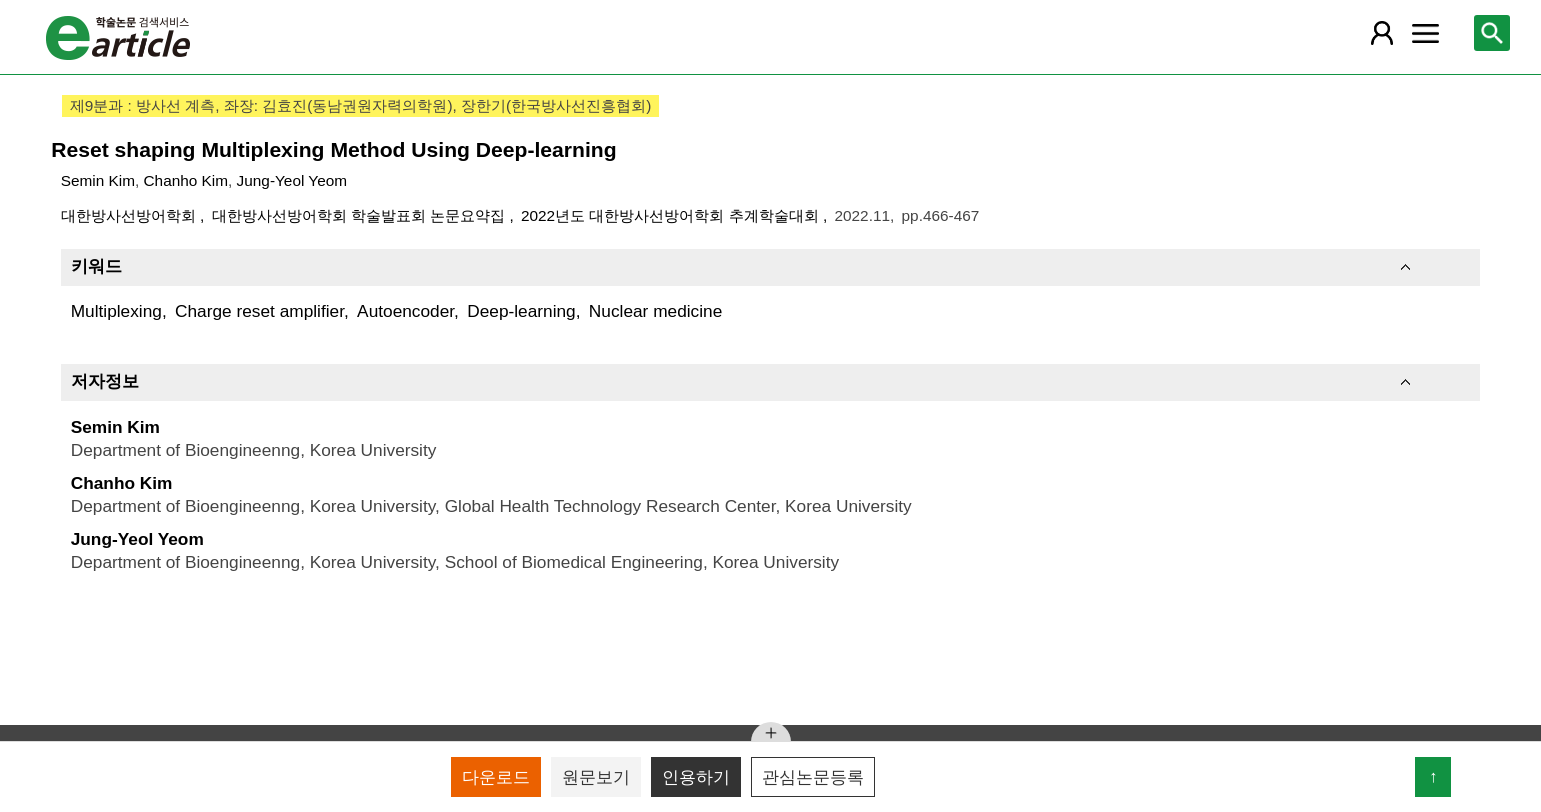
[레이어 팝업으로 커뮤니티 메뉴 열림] (1425, 33)
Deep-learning (521, 311)
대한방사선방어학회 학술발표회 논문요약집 (361, 215)
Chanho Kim (186, 180)
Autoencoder (405, 311)
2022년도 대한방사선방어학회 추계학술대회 (672, 215)
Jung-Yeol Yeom (292, 180)
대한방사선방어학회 (130, 215)
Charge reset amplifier (259, 311)
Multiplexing (116, 311)
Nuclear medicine (655, 311)
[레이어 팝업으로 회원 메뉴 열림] (1382, 33)
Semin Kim (98, 180)
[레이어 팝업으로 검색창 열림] (1492, 33)
